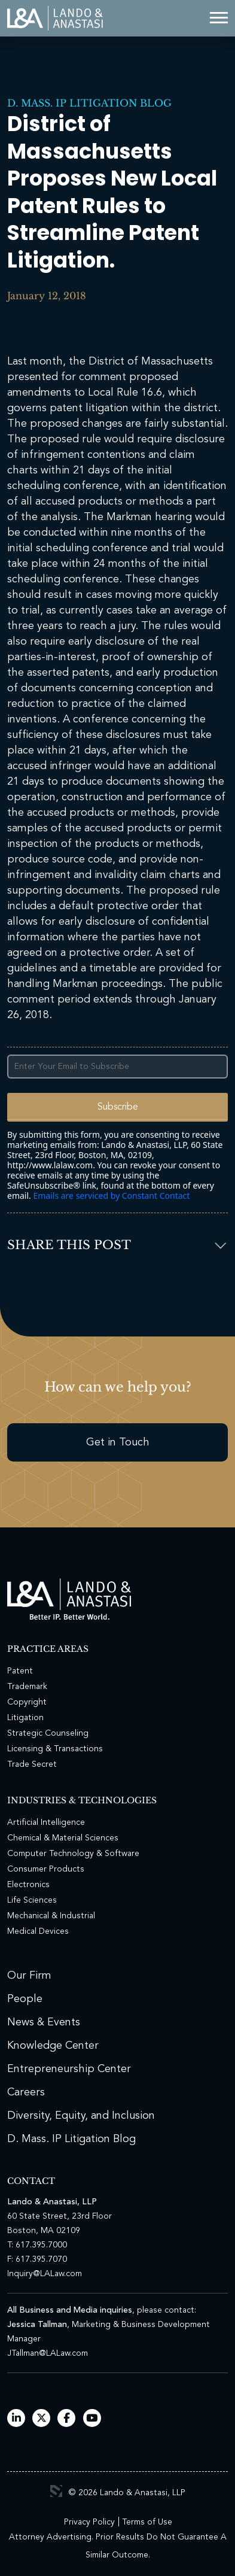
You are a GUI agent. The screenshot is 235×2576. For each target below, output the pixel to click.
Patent (20, 1671)
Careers (26, 2092)
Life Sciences (32, 1900)
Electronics (28, 1885)
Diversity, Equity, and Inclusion (81, 2115)
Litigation (25, 1718)
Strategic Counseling (47, 1733)
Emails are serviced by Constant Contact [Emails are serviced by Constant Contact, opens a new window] (111, 1195)
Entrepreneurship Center (69, 2069)
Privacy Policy (89, 2522)
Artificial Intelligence (46, 1822)
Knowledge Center (53, 2045)
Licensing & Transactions (55, 1749)
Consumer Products (45, 1869)
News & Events (43, 2022)
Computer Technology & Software (73, 1853)
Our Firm (29, 1975)
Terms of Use (147, 2522)
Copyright (27, 1702)
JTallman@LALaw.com (47, 2353)
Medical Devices (38, 1931)
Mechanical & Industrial (51, 1916)
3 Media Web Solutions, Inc (56, 2491)
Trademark (27, 1686)
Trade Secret (32, 1764)
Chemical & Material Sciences (62, 1838)
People (24, 1999)
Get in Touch (117, 1442)
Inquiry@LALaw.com (44, 2274)
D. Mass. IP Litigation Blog (89, 103)
